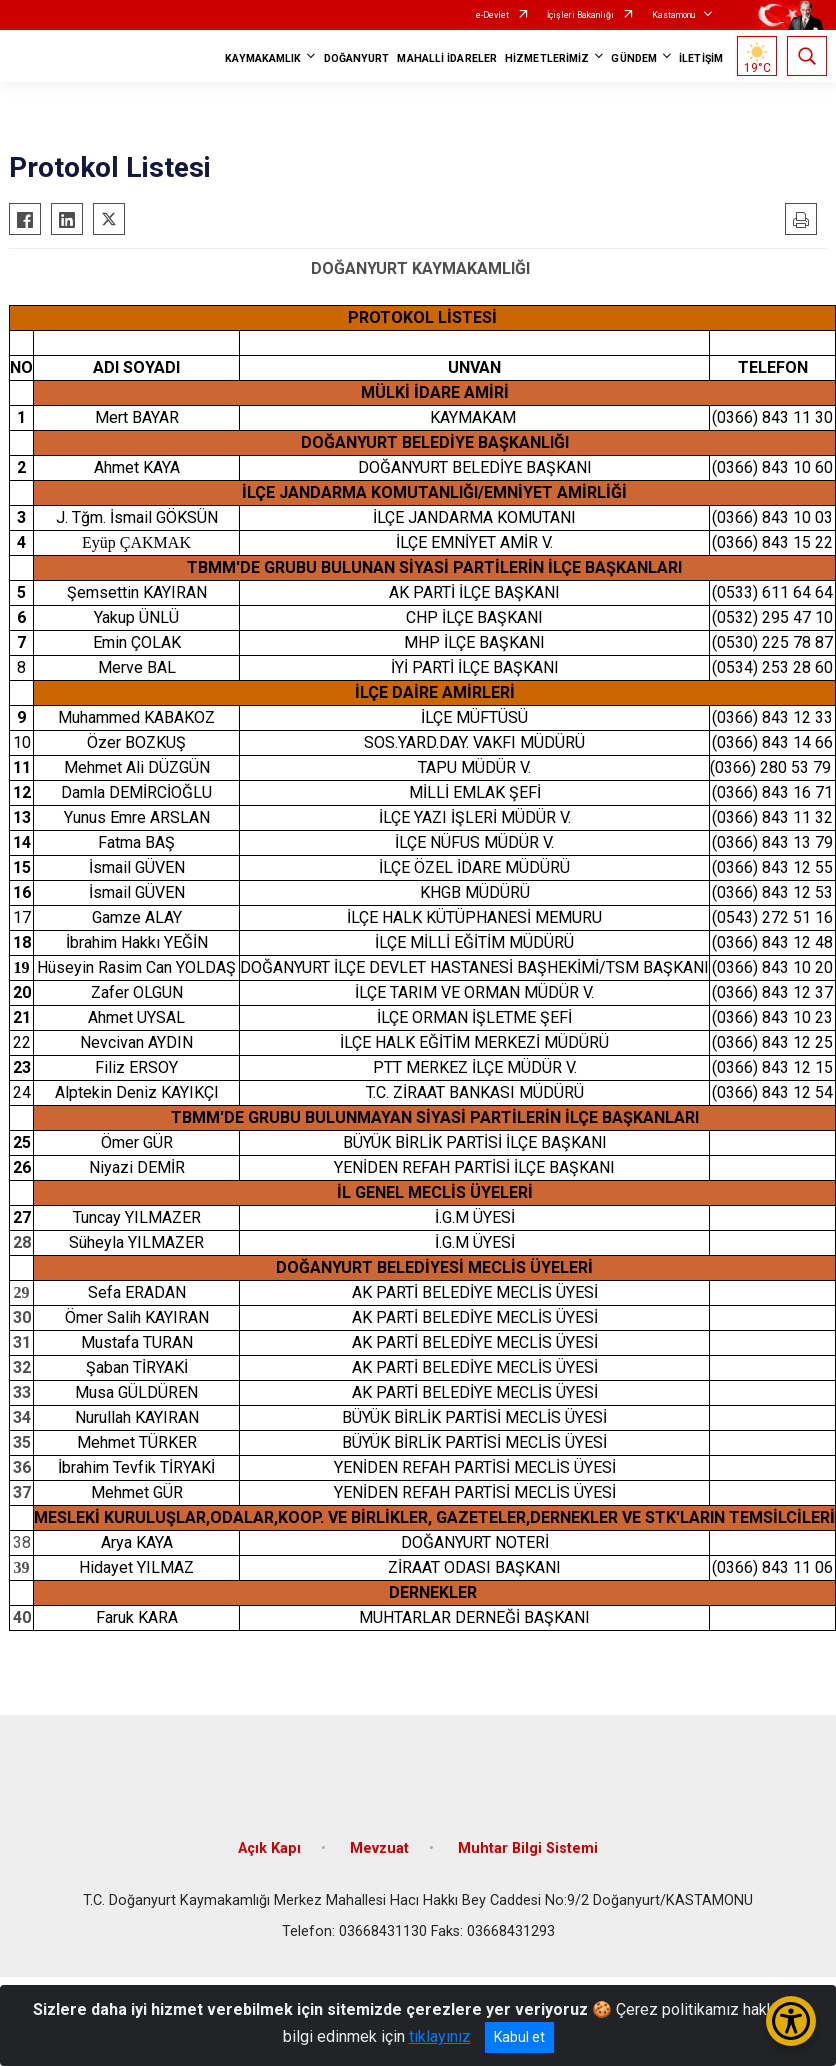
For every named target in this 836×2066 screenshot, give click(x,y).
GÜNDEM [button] (634, 58)
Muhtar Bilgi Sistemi (528, 1848)
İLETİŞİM (701, 58)
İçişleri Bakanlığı (580, 15)
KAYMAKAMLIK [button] (263, 58)
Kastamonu (673, 15)
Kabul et (519, 2037)
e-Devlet (492, 15)
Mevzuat (379, 1848)
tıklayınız (440, 2036)
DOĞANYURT (357, 58)
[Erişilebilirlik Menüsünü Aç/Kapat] (791, 2021)
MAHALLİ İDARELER (447, 58)
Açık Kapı (269, 1848)
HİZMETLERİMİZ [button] (547, 58)
